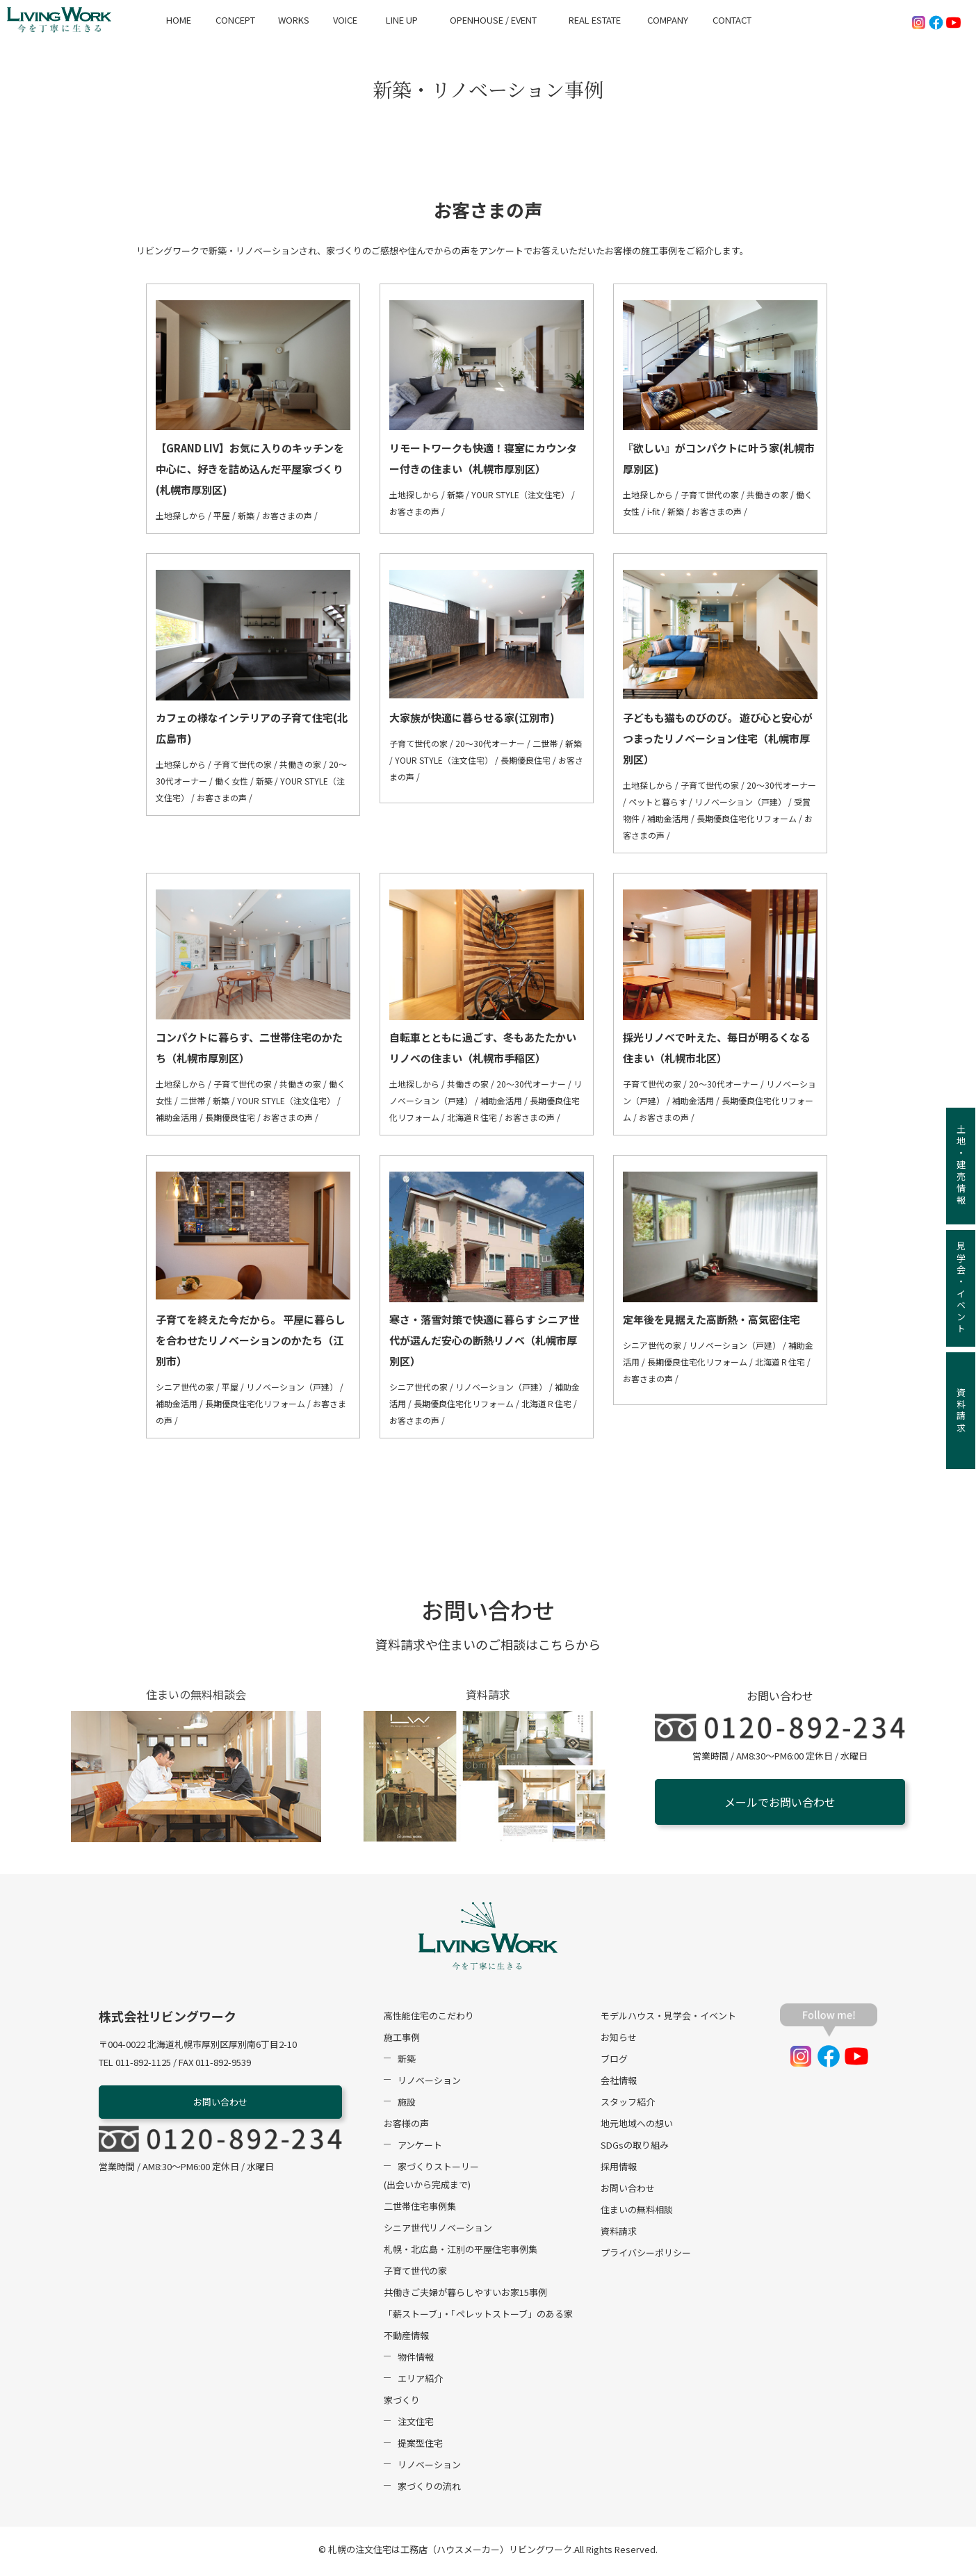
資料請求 (619, 2234)
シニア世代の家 (185, 1387)
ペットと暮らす (657, 801)
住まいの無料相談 (637, 2213)
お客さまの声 (287, 515)
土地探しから (181, 515)
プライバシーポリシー (646, 2256)
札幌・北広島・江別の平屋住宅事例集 (460, 2252)
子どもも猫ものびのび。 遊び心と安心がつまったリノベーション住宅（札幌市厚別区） (718, 738)
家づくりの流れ (429, 2489)
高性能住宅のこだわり (429, 2019)
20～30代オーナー (490, 743)
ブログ (614, 2062)
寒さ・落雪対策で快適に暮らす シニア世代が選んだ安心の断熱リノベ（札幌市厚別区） (484, 1340)
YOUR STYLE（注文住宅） (520, 494)
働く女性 (231, 781)
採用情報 (619, 2169)
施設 (407, 2105)
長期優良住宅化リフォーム (747, 818)
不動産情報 (406, 2338)
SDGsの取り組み (635, 2148)
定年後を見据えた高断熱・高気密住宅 (711, 1319)
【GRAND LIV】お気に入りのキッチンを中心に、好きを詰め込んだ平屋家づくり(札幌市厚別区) (250, 469)
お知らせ (619, 2040)
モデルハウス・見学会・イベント (668, 2019)
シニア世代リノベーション (438, 2231)
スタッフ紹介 (628, 2105)
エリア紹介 (420, 2381)
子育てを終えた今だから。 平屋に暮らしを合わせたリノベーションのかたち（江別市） (250, 1340)
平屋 (221, 515)
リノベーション (429, 2083)
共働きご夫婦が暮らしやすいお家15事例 (465, 2295)
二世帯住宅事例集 (420, 2209)
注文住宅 (416, 2424)
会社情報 (619, 2083)
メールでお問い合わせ (780, 1802)
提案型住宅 (420, 2446)
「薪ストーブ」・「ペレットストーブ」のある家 (478, 2317)
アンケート (420, 2148)
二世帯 (545, 743)
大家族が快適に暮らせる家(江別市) (472, 717)
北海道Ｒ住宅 (472, 1117)
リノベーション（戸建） (740, 801)
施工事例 (402, 2040)
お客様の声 (406, 2126)
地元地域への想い (637, 2126)
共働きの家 (767, 494)
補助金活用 (668, 818)
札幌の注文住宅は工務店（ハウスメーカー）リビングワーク (450, 2552)
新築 (246, 515)
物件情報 (416, 2360)
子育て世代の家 (710, 494)
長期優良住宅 (526, 760)
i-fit (653, 511)
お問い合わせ (220, 2105)
